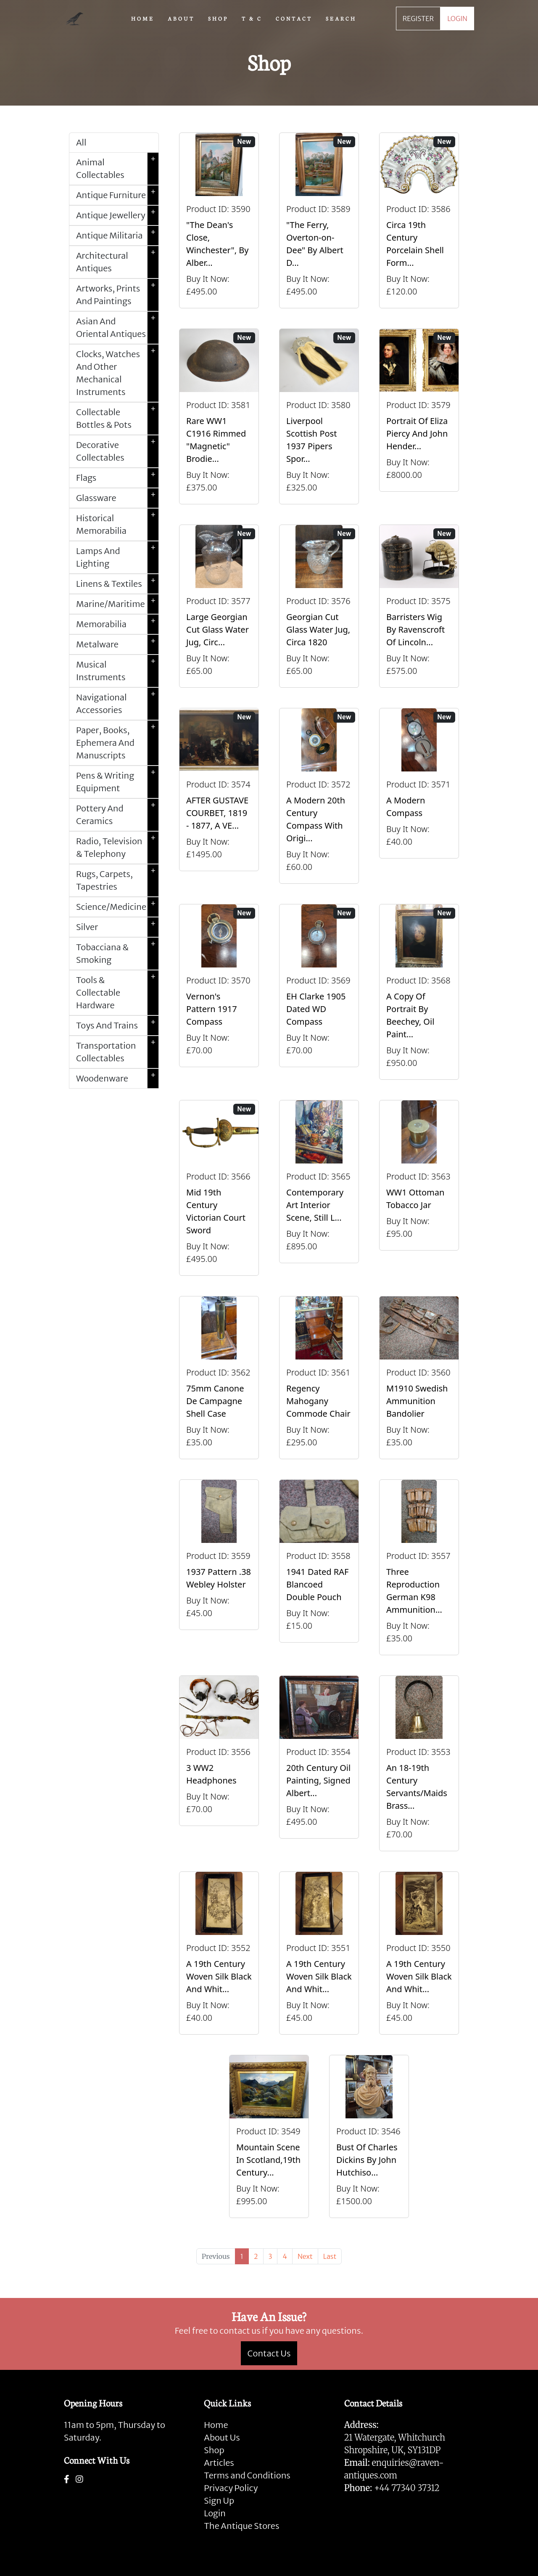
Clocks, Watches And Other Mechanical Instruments (117, 373)
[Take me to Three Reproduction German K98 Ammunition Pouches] (419, 1567)
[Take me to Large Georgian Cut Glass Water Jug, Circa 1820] (219, 606)
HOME (142, 18)
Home (216, 2425)
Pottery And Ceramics (117, 815)
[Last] (330, 2256)
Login (215, 2513)
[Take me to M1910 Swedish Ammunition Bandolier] (419, 1377)
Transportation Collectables (117, 1052)
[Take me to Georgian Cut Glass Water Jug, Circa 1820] (319, 606)
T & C (252, 18)
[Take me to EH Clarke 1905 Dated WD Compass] (319, 992)
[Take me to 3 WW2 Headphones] (219, 1763)
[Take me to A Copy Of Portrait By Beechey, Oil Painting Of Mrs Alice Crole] (419, 992)
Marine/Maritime (117, 604)
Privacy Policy (231, 2488)
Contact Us (269, 2353)
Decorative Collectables (117, 451)
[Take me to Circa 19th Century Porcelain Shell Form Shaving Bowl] (419, 220)
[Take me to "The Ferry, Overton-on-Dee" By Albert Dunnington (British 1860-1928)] (319, 220)
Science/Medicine (117, 907)
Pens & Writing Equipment (117, 782)
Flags (117, 478)
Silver (117, 927)
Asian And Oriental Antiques (117, 328)
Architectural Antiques (117, 262)
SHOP (218, 18)
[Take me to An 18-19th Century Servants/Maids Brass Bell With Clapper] (419, 1763)
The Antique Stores (241, 2525)
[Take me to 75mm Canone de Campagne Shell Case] (219, 1377)
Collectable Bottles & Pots (117, 419)
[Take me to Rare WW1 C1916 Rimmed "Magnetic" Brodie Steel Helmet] (219, 416)
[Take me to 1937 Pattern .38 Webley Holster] (219, 1567)
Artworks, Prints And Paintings (117, 295)
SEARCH (341, 18)
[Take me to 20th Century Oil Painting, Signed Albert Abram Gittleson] (319, 1763)
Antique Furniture (117, 195)
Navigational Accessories (117, 704)
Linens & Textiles (117, 584)
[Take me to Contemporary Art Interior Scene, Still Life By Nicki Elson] (319, 1188)
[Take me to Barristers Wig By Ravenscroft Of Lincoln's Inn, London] (419, 606)
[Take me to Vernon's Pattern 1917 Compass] (219, 992)
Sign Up (219, 2500)
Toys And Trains (117, 1025)
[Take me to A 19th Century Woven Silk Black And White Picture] (219, 1953)
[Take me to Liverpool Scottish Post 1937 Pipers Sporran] (319, 416)
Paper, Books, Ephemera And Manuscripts (117, 743)
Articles (219, 2462)
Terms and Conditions (247, 2475)
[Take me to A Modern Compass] (419, 796)
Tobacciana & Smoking (117, 954)
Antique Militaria (117, 235)
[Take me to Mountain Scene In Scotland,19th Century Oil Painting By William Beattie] (269, 2136)
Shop (214, 2450)
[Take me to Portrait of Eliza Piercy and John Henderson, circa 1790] (419, 416)
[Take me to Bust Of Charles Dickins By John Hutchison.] (369, 2136)
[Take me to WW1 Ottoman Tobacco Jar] (419, 1188)
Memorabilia (117, 624)
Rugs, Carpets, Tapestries (117, 880)
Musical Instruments (117, 671)
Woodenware (117, 1078)
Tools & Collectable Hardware (117, 992)
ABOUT (181, 18)
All (81, 142)
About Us (222, 2437)
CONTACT (294, 18)
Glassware (117, 498)
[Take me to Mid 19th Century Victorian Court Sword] (219, 1188)
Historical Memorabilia (117, 525)
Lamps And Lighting (117, 557)
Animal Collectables (117, 169)
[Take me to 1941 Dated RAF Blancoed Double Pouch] (319, 1567)
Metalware (117, 644)
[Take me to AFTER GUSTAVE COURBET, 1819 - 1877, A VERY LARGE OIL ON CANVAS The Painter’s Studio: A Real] (219, 796)
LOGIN (457, 18)
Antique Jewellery (117, 215)
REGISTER (418, 18)
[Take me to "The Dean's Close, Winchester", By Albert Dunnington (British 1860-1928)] (219, 220)
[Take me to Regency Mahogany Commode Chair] (319, 1377)
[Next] (305, 2256)
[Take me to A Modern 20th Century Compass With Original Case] (319, 796)
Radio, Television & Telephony (117, 848)
